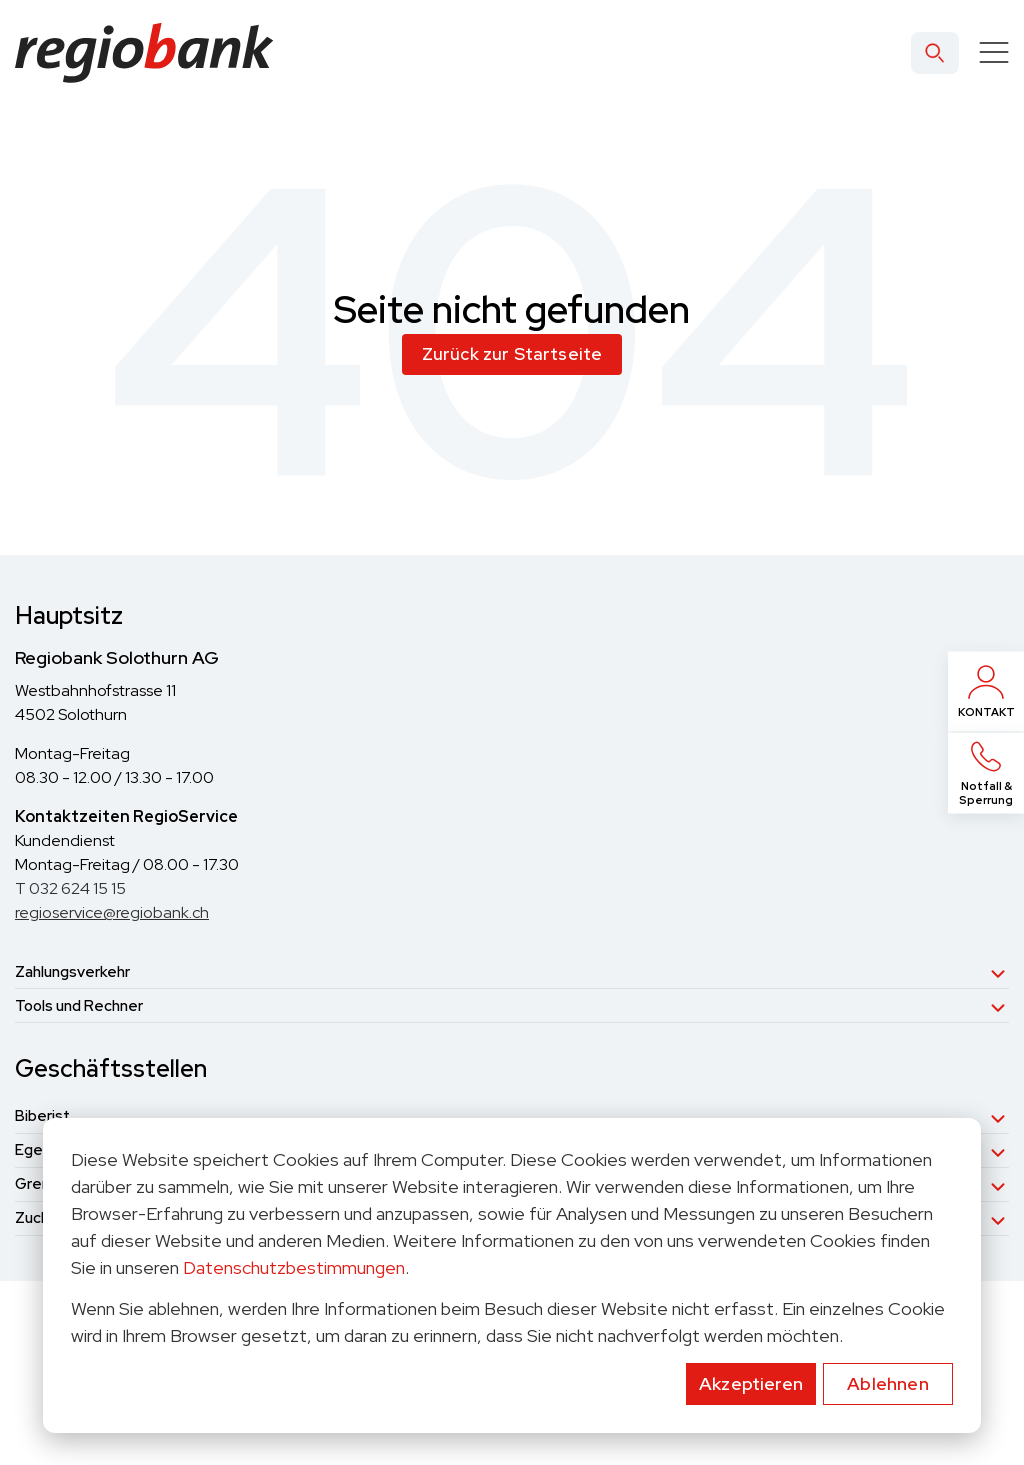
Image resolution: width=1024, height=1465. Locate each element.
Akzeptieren (751, 1383)
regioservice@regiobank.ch (112, 912)
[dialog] (512, 1276)
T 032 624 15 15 (70, 888)
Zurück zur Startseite (512, 354)
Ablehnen (887, 1383)
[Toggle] (994, 53)
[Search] (935, 53)
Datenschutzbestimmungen (294, 1267)
